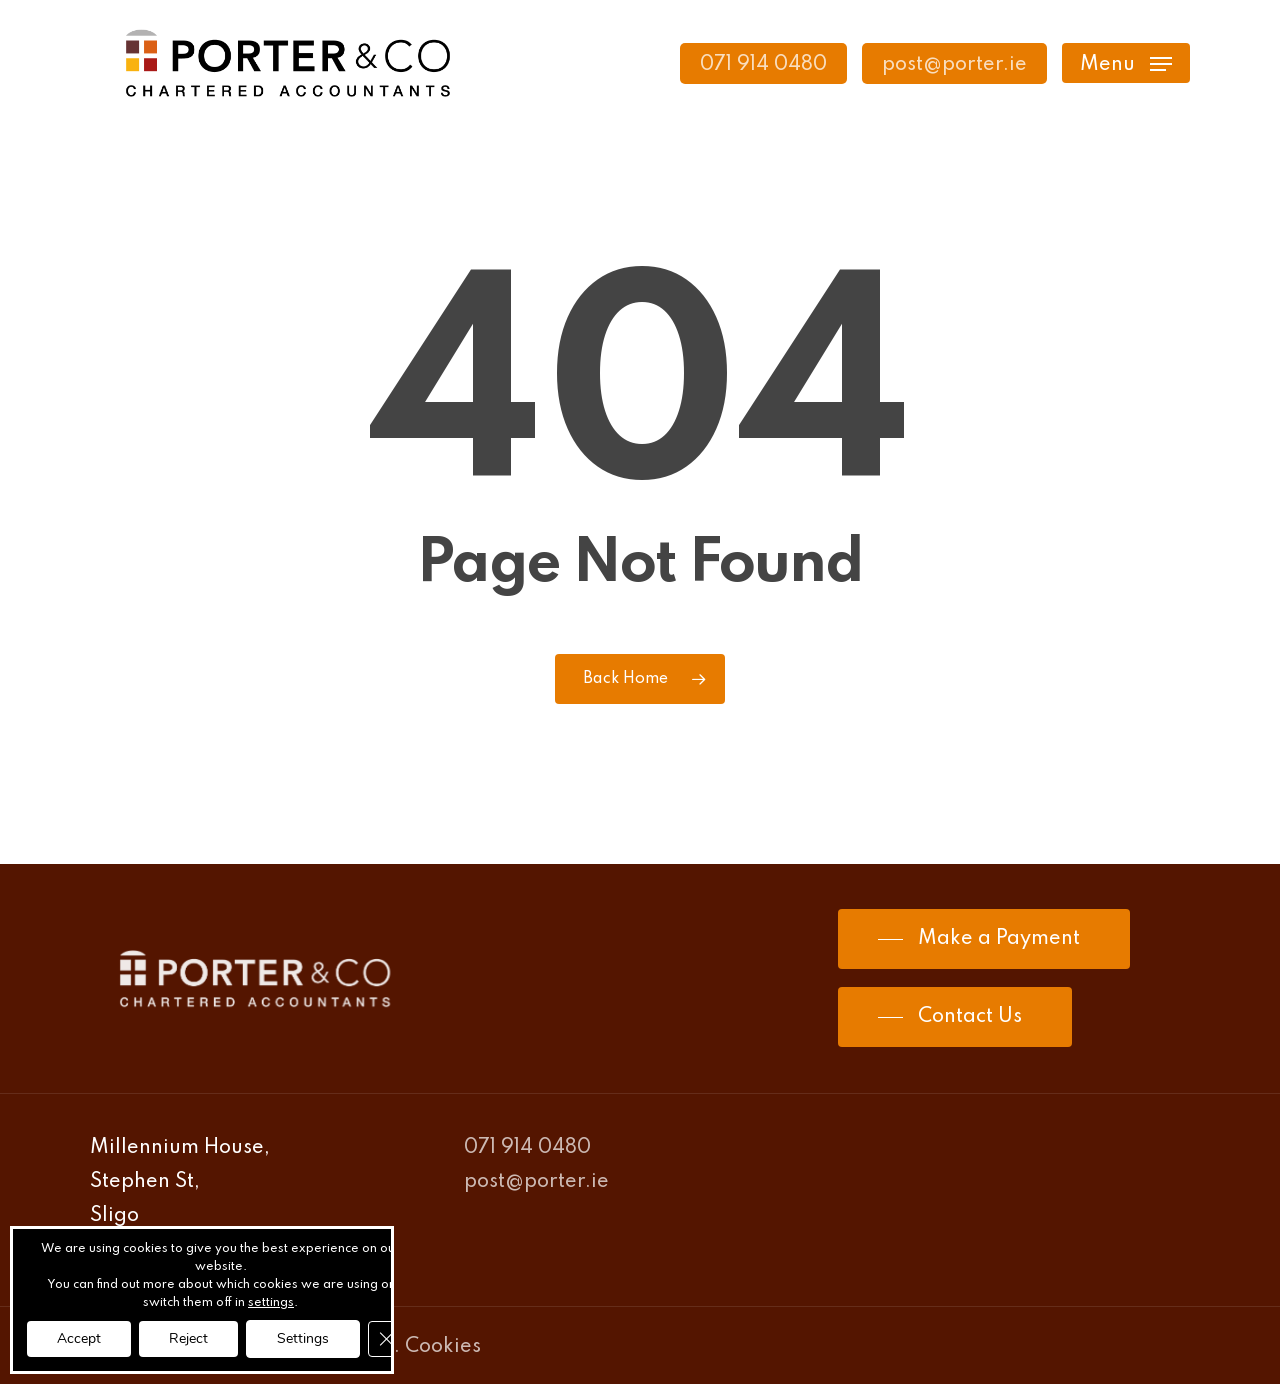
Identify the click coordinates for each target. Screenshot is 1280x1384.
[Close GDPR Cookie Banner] (386, 1339)
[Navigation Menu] (1126, 63)
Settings (303, 1338)
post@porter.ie (536, 1182)
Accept (79, 1338)
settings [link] (271, 1303)
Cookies (443, 1347)
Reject (188, 1338)
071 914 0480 (527, 1148)
